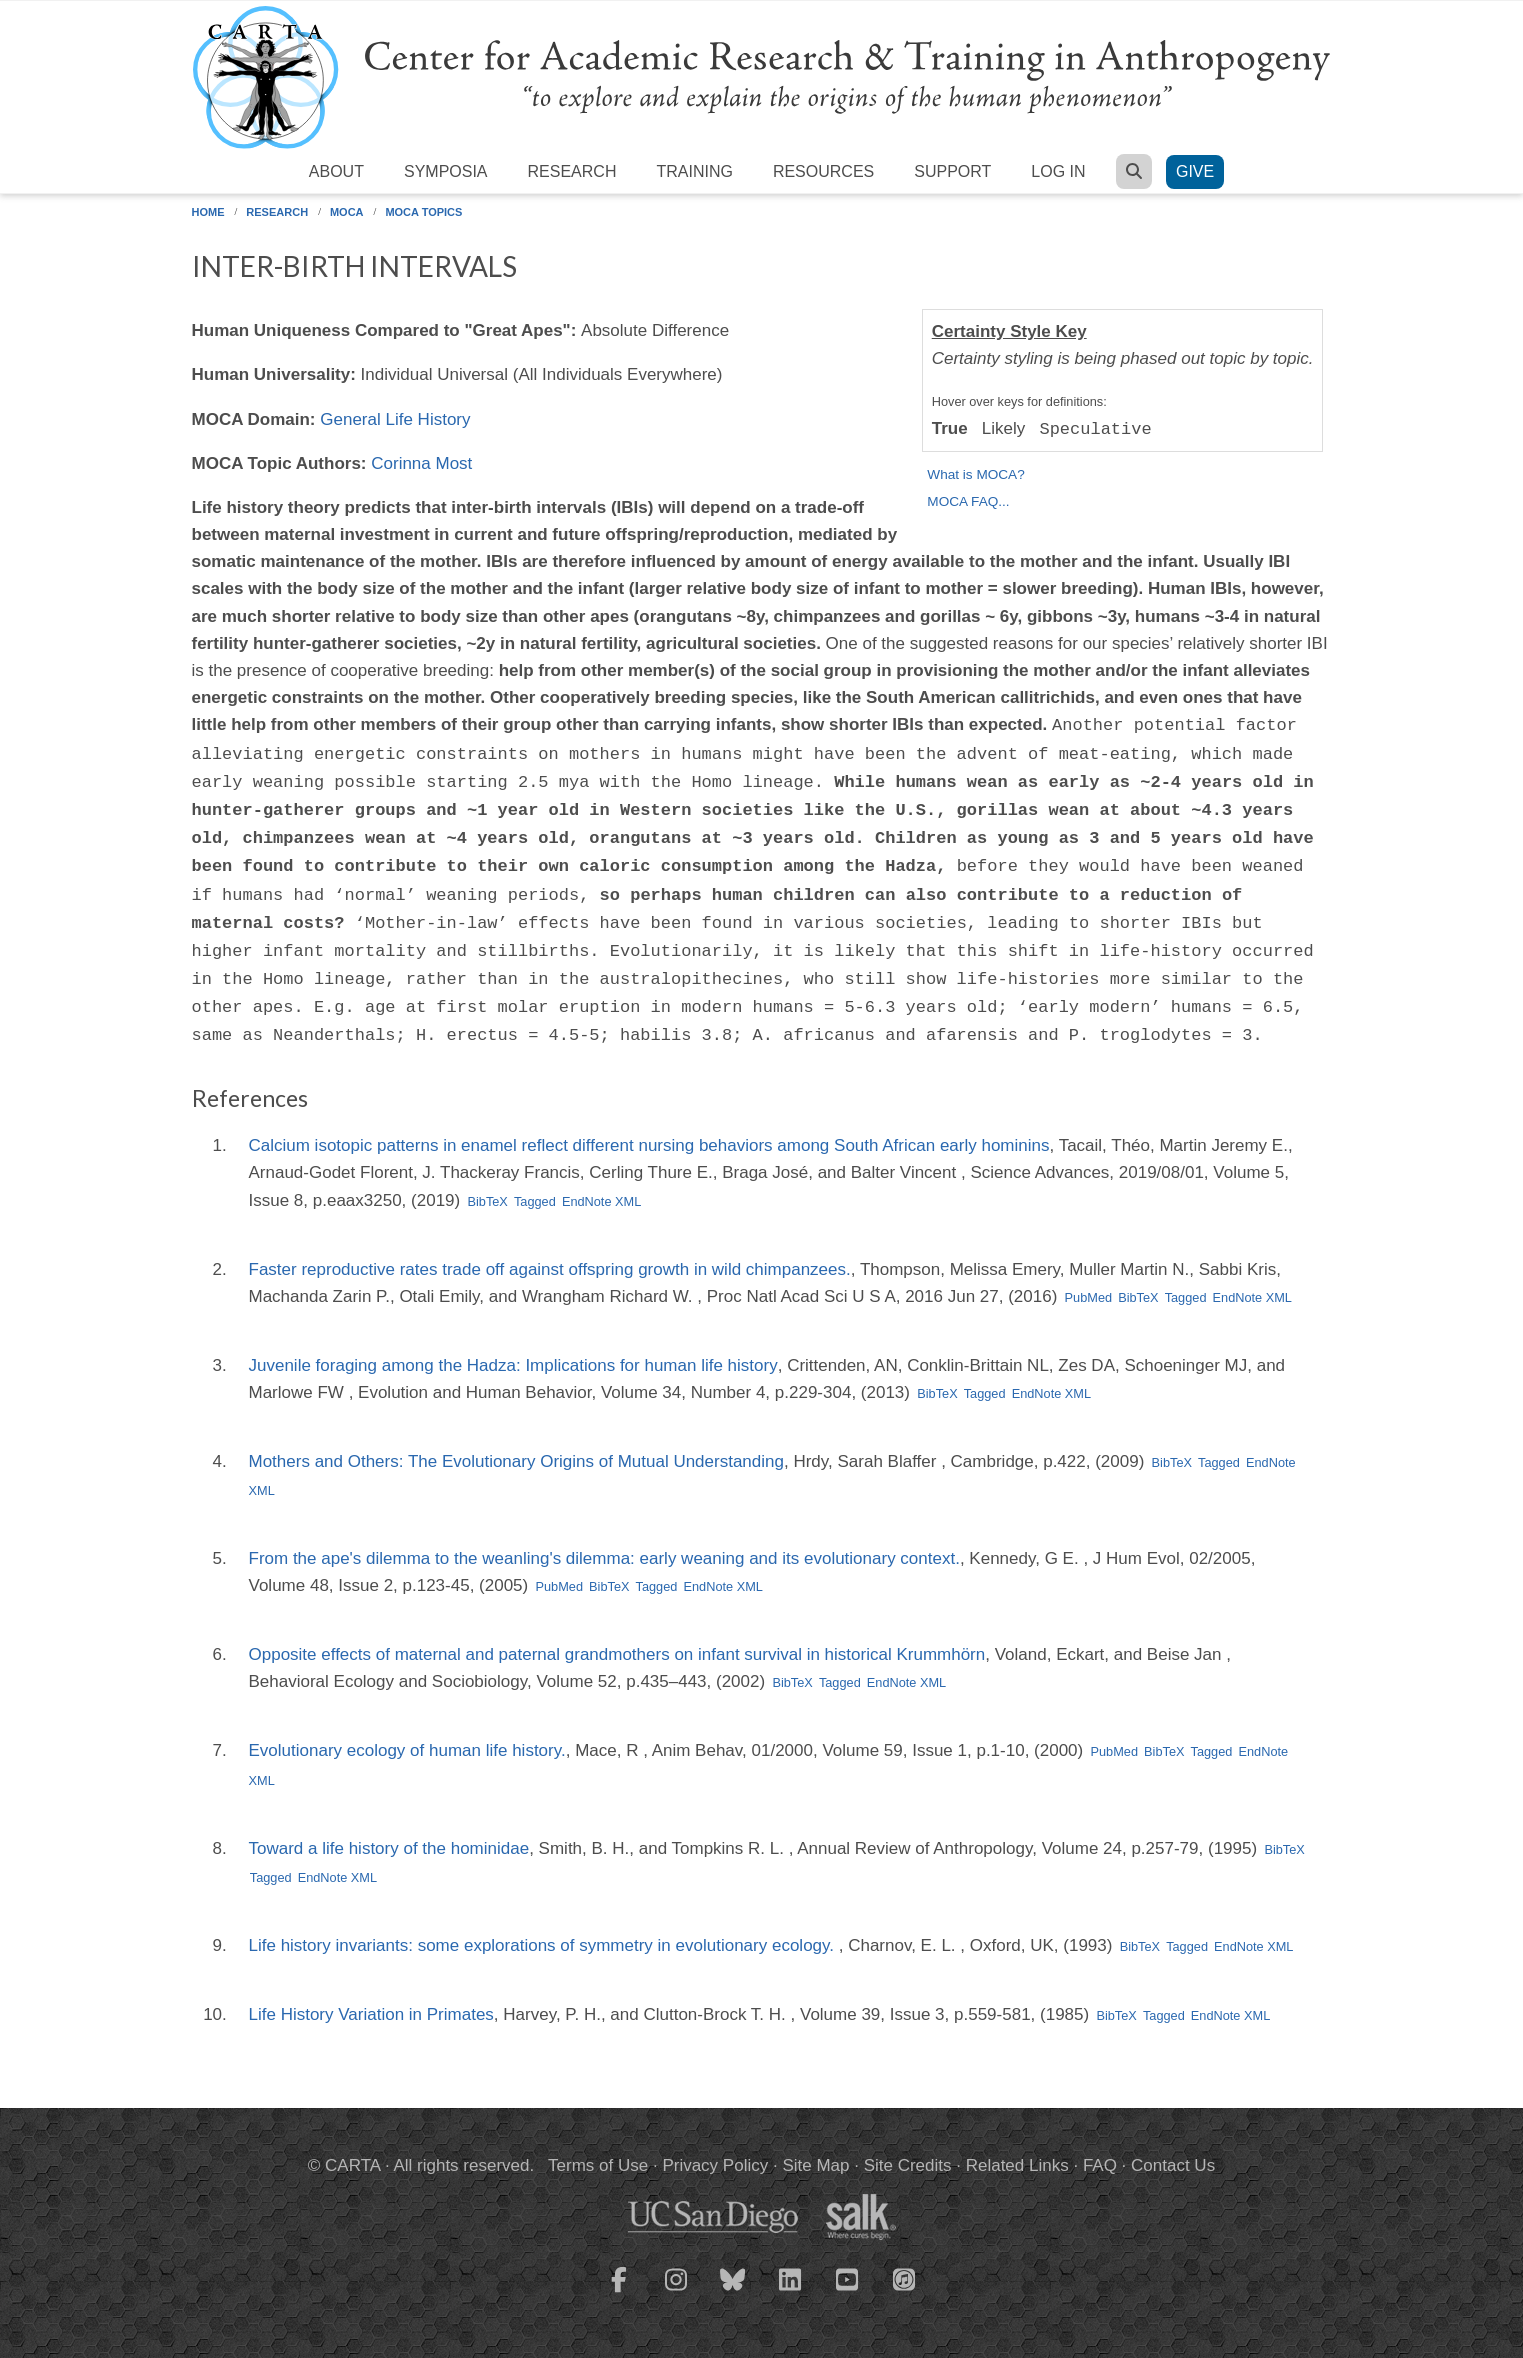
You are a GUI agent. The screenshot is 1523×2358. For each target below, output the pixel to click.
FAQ (1100, 2165)
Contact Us (1173, 2165)
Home (208, 212)
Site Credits (908, 2165)
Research (572, 171)
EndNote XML (601, 1201)
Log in (1058, 171)
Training (694, 171)
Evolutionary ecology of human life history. (407, 1750)
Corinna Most (421, 463)
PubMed (1089, 1297)
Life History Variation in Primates (371, 2014)
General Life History (395, 419)
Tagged (535, 1201)
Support (952, 171)
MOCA (347, 212)
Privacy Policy (715, 2165)
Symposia (446, 171)
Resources (823, 171)
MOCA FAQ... (968, 501)
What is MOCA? (975, 474)
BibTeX (487, 1201)
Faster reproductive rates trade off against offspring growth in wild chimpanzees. (550, 1269)
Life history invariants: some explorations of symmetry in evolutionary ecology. (544, 1945)
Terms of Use (598, 2165)
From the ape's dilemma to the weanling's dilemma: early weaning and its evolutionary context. (604, 1558)
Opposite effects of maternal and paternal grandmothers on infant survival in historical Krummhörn (617, 1654)
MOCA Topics (423, 212)
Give (1195, 171)
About (336, 171)
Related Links (1017, 2165)
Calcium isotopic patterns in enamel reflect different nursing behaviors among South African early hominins (649, 1145)
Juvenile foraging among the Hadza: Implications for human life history (513, 1365)
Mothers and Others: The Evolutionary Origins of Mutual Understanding (516, 1461)
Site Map (815, 2165)
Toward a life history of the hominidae (389, 1848)
